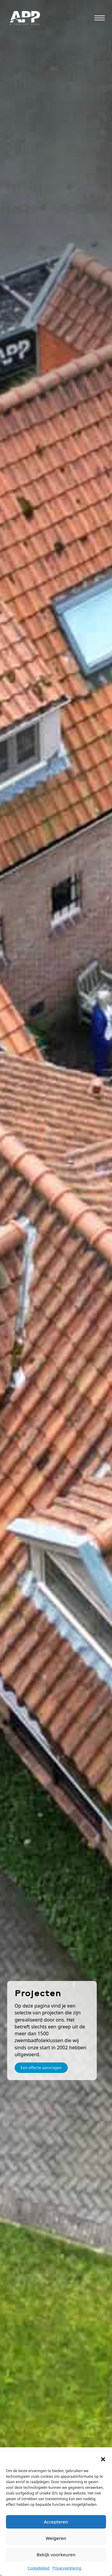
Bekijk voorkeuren (55, 2554)
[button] (103, 2459)
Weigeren (56, 2538)
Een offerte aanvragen (41, 2067)
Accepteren (56, 2522)
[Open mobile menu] (99, 18)
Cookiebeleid (39, 2568)
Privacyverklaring (66, 2568)
